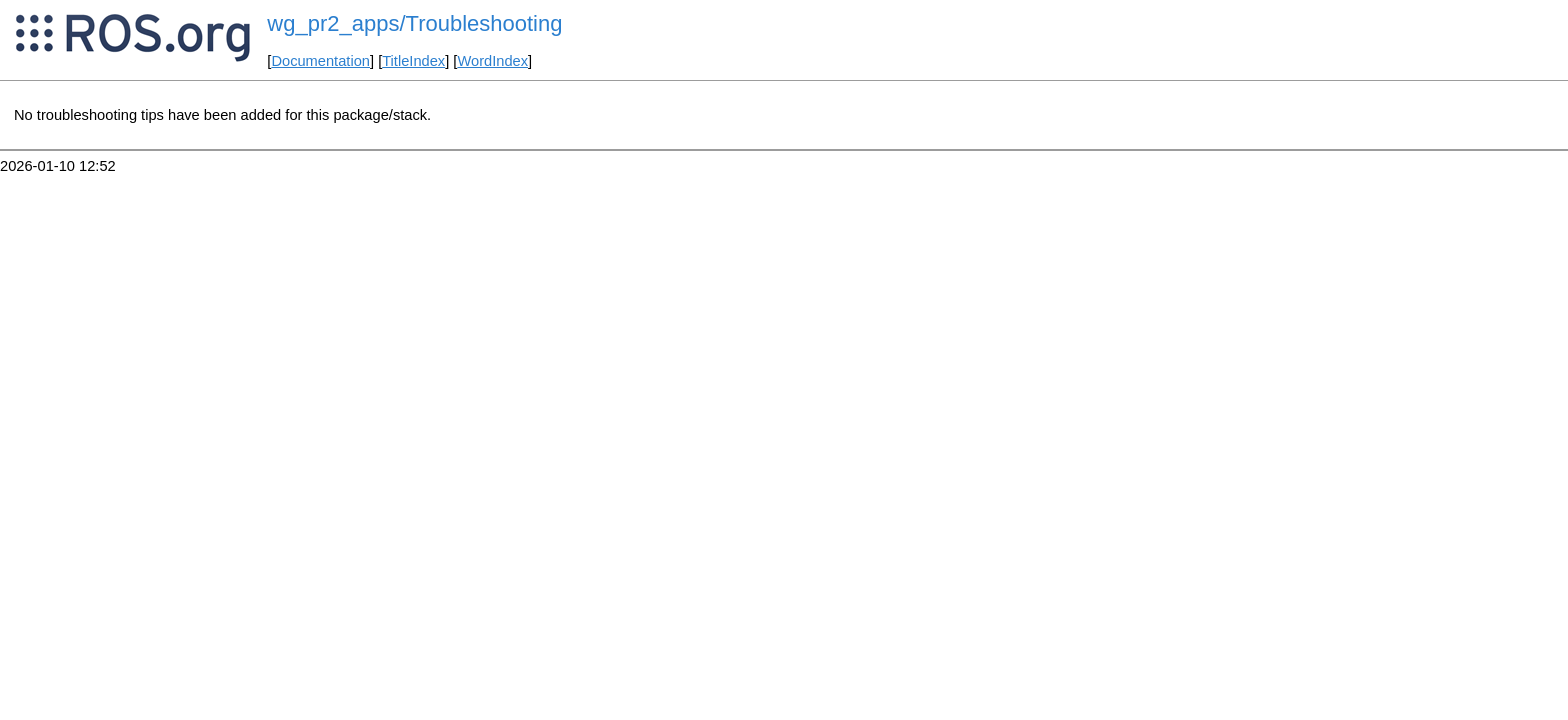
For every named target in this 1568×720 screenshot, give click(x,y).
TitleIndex (413, 61)
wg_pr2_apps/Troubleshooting (414, 23)
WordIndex (492, 61)
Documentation (320, 61)
